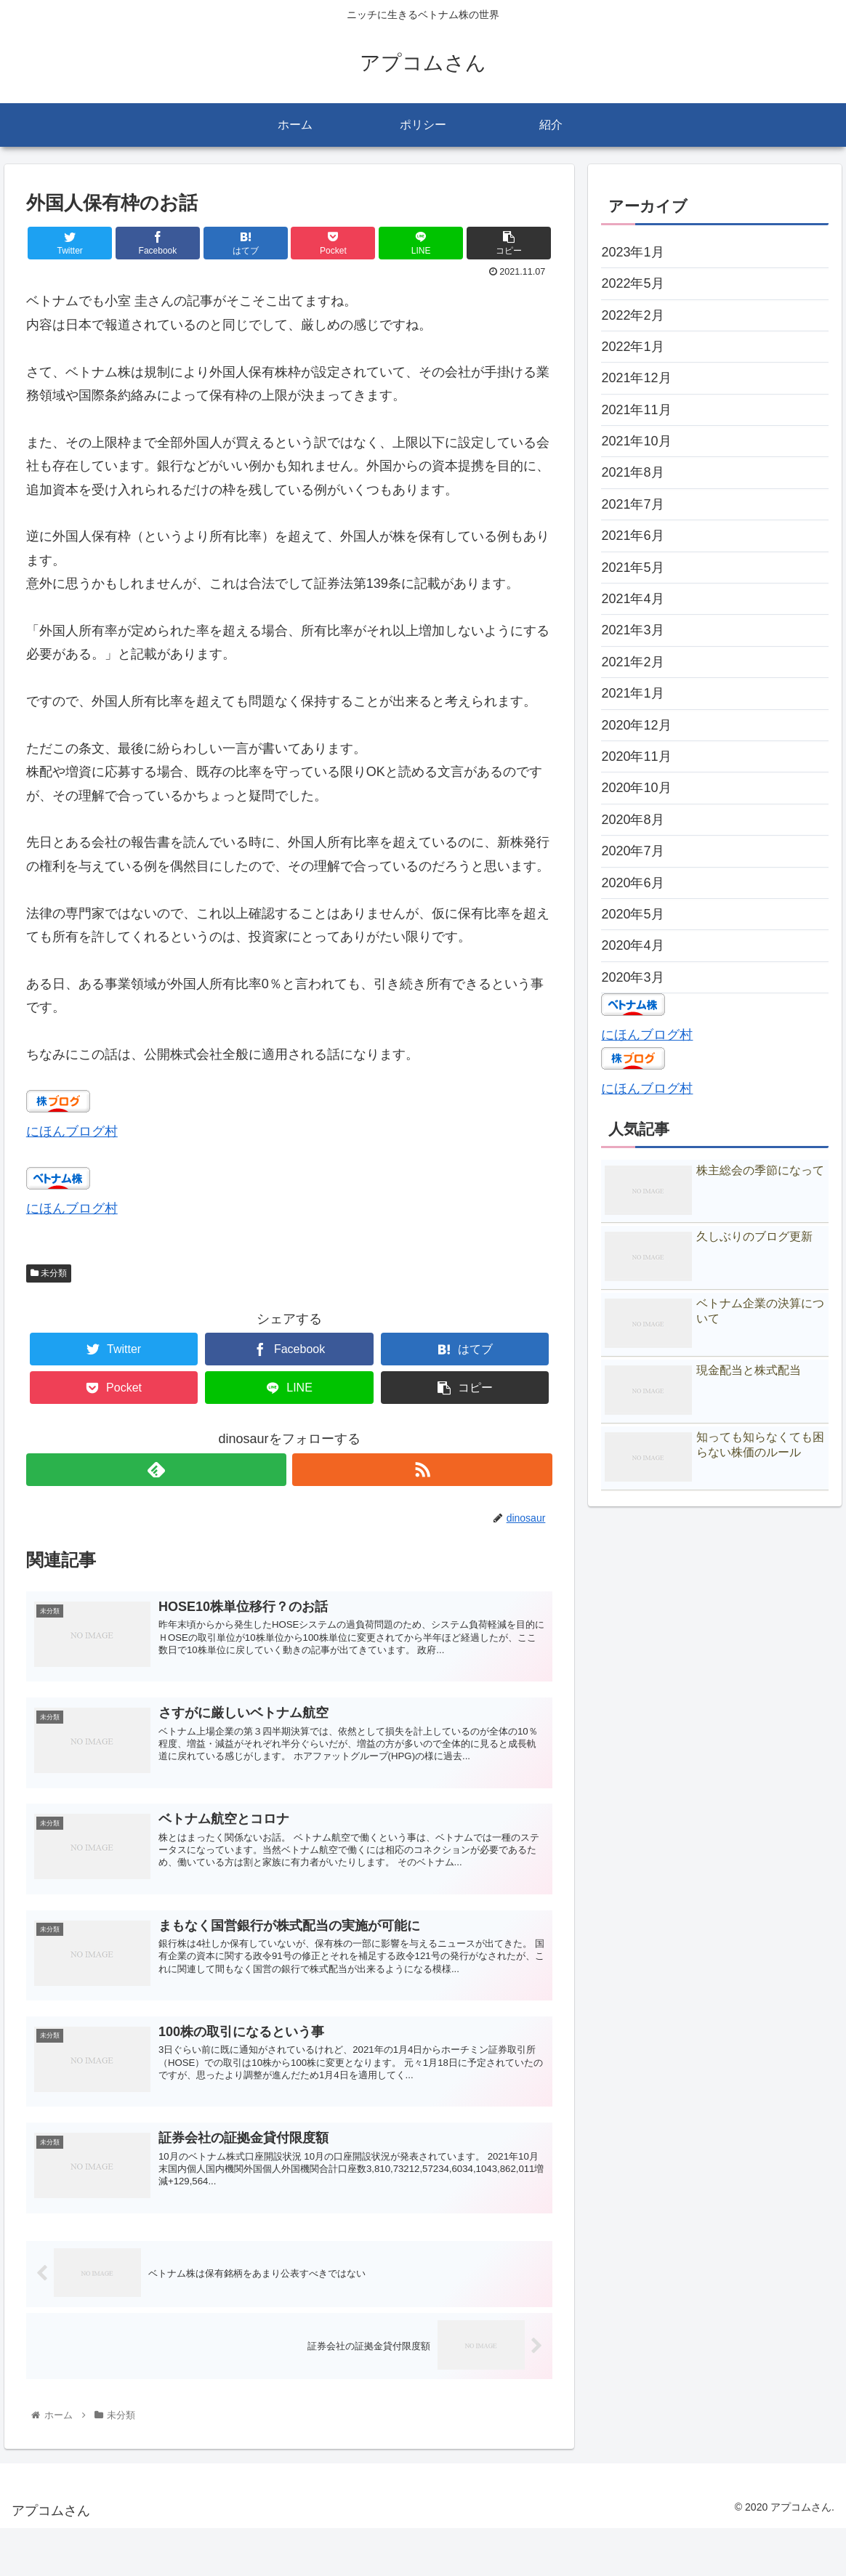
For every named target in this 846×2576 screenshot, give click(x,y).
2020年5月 (632, 914)
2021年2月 (632, 662)
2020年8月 (632, 819)
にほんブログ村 (72, 1131)
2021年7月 (632, 504)
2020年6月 (632, 883)
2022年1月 (632, 346)
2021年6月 (632, 535)
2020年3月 (632, 977)
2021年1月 (632, 693)
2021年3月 (632, 630)
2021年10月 (636, 441)
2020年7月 (632, 851)
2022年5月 (632, 283)
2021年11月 (636, 410)
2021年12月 (636, 378)
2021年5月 (632, 567)
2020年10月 (636, 787)
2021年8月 (632, 472)
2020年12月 (636, 725)
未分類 (49, 1273)
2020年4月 (632, 945)
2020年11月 (636, 756)
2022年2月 (632, 315)
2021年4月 (632, 598)
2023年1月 (632, 252)
